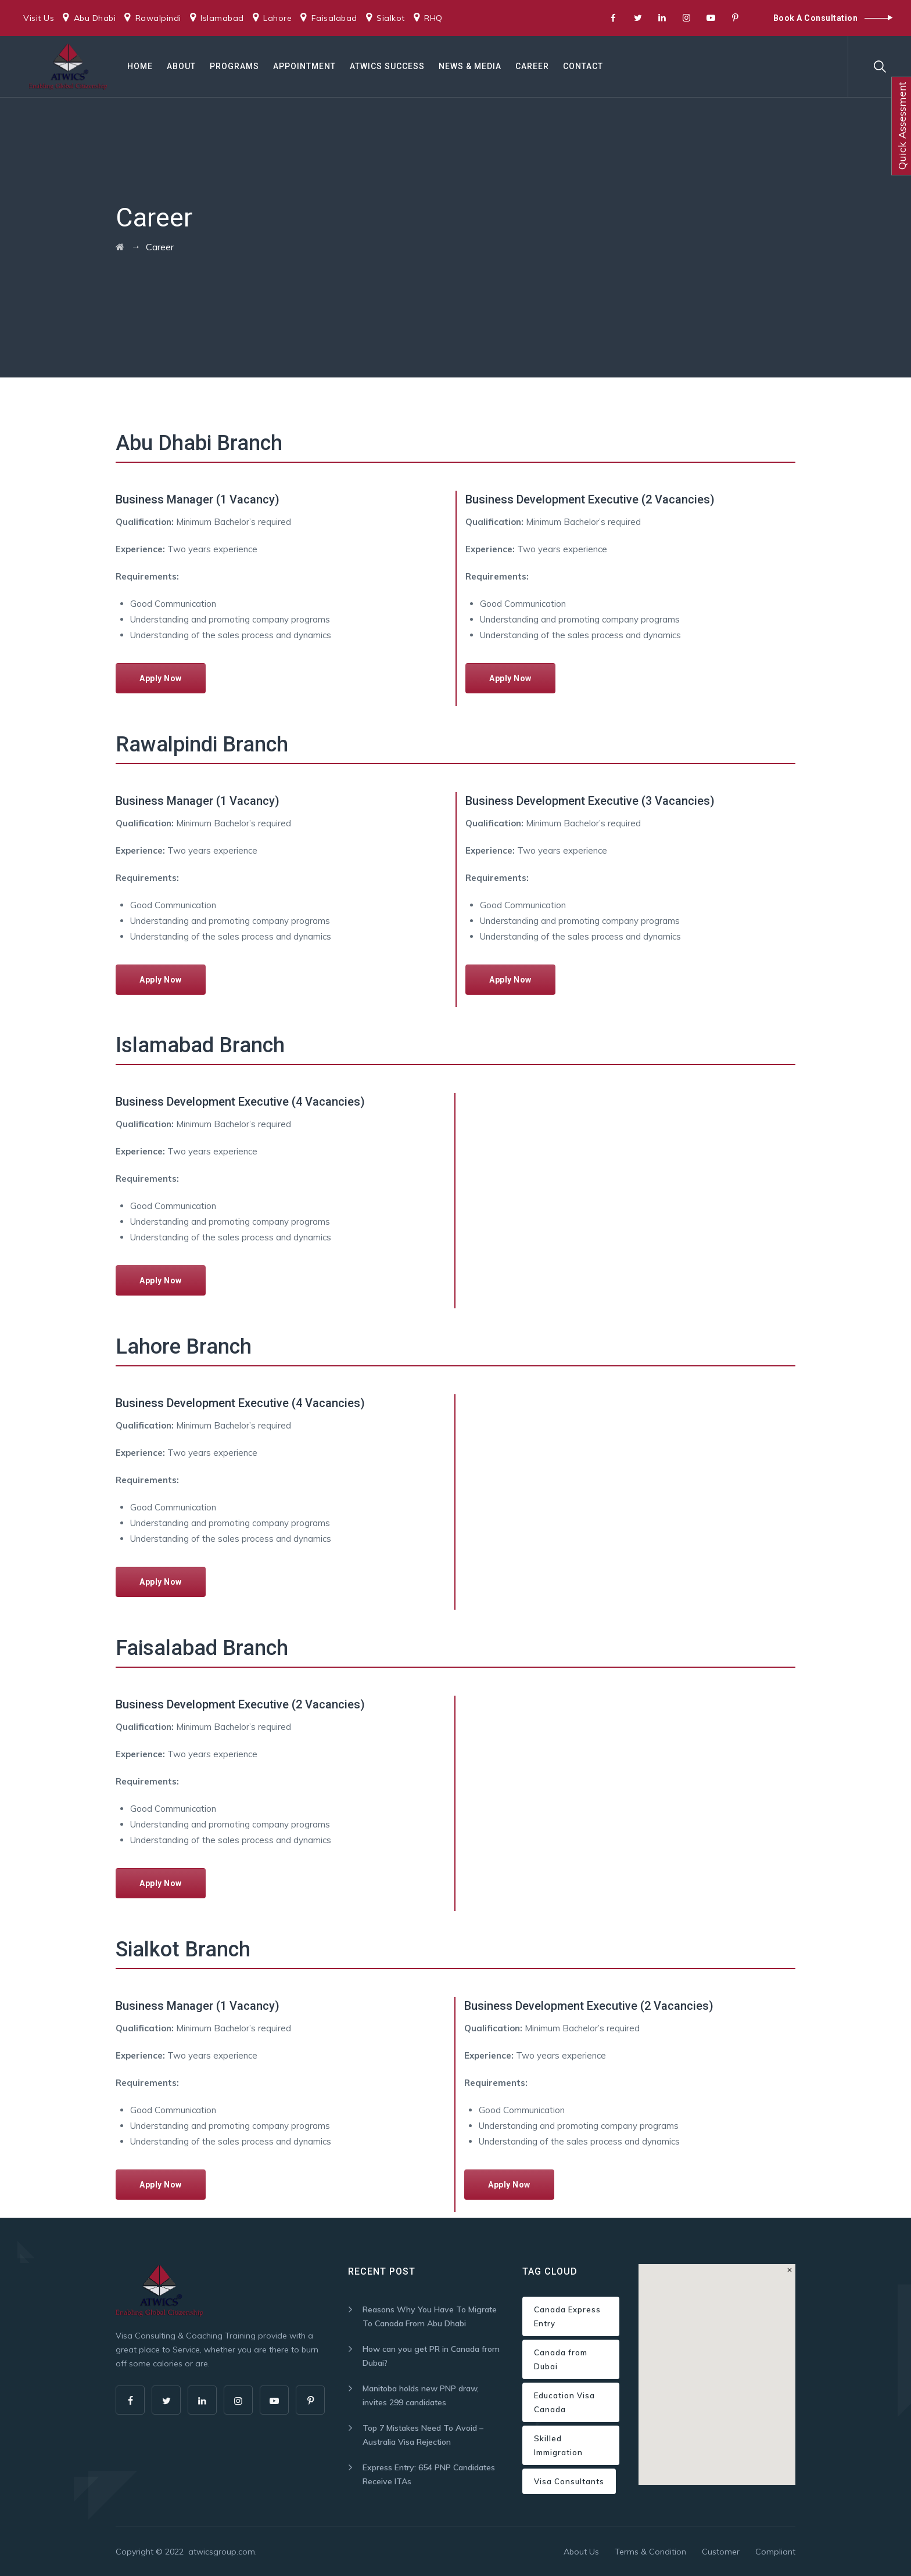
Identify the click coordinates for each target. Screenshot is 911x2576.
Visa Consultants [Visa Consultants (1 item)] (569, 2481)
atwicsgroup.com (221, 2551)
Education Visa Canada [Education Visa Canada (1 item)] (564, 2402)
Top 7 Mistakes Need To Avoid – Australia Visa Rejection (423, 2435)
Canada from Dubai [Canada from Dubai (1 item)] (560, 2359)
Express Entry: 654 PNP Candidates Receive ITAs (429, 2474)
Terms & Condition (650, 2551)
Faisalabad (334, 18)
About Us (581, 2551)
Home (140, 66)
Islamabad (222, 18)
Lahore (277, 18)
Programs (234, 66)
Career (532, 66)
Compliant (775, 2551)
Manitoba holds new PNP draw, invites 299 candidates (421, 2395)
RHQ (433, 18)
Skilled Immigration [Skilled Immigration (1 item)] (558, 2445)
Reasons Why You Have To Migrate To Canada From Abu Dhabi (430, 2316)
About (181, 66)
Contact (583, 66)
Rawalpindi (158, 18)
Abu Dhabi (95, 18)
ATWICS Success (387, 66)
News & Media (470, 66)
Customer (721, 2551)
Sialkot (390, 18)
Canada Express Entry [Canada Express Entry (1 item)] (567, 2316)
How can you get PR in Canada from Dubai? (431, 2356)
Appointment (304, 66)
